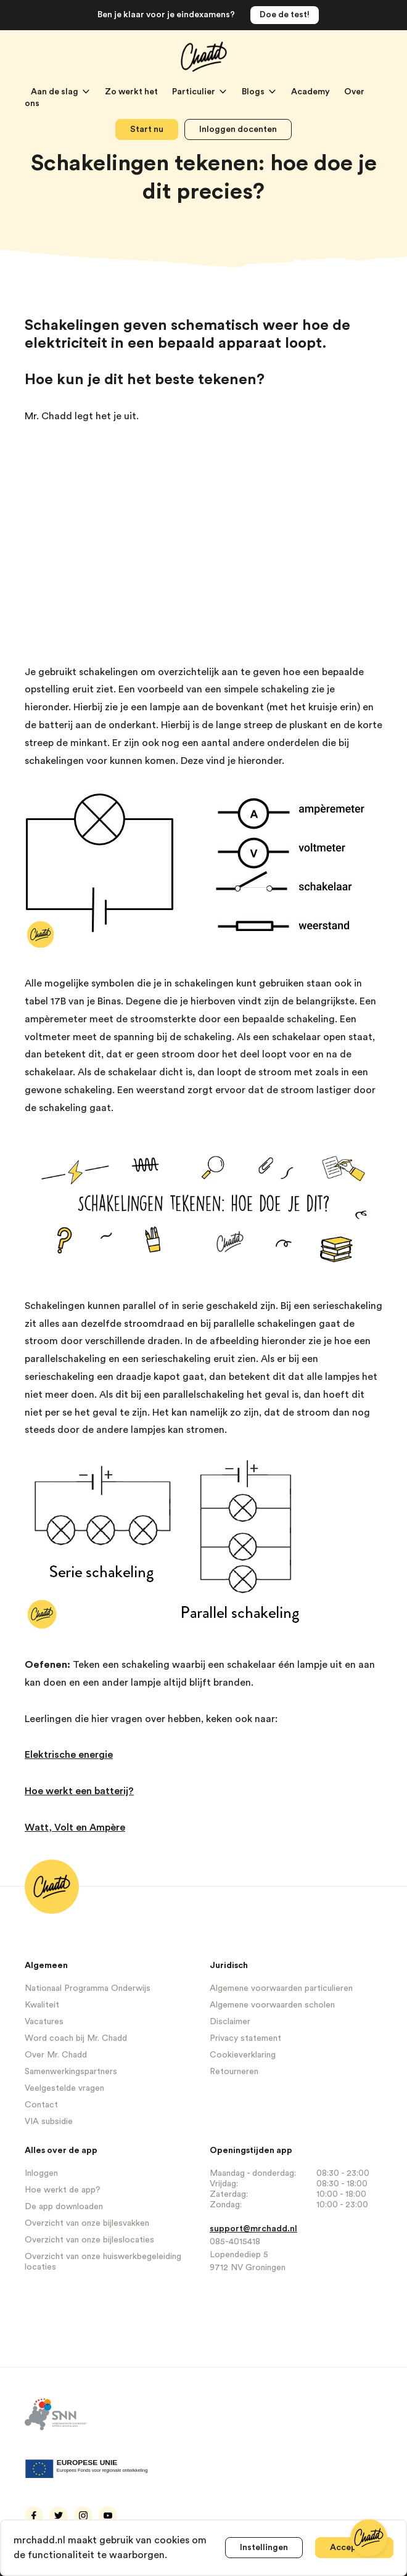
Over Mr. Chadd (56, 2055)
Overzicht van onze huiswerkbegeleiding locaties (103, 2261)
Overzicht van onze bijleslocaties (89, 2240)
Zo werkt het (132, 92)
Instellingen (264, 2547)
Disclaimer (230, 2021)
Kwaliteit (42, 2005)
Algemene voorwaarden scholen (272, 2005)
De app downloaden (64, 2206)
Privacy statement (245, 2038)
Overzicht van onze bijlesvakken (87, 2223)
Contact (41, 2105)
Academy (311, 92)
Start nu (146, 129)
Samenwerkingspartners (71, 2071)
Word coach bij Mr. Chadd (76, 2038)
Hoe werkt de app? (63, 2190)
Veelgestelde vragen (64, 2088)
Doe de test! (285, 14)
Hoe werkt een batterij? (79, 1791)
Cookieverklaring (243, 2055)
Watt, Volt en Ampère (75, 1827)
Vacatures (44, 2021)
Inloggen (41, 2173)
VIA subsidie (49, 2121)
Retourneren (234, 2071)
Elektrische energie (69, 1755)
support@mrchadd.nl (253, 2229)
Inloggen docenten (238, 129)
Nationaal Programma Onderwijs (87, 1988)
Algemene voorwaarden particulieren (281, 1988)
